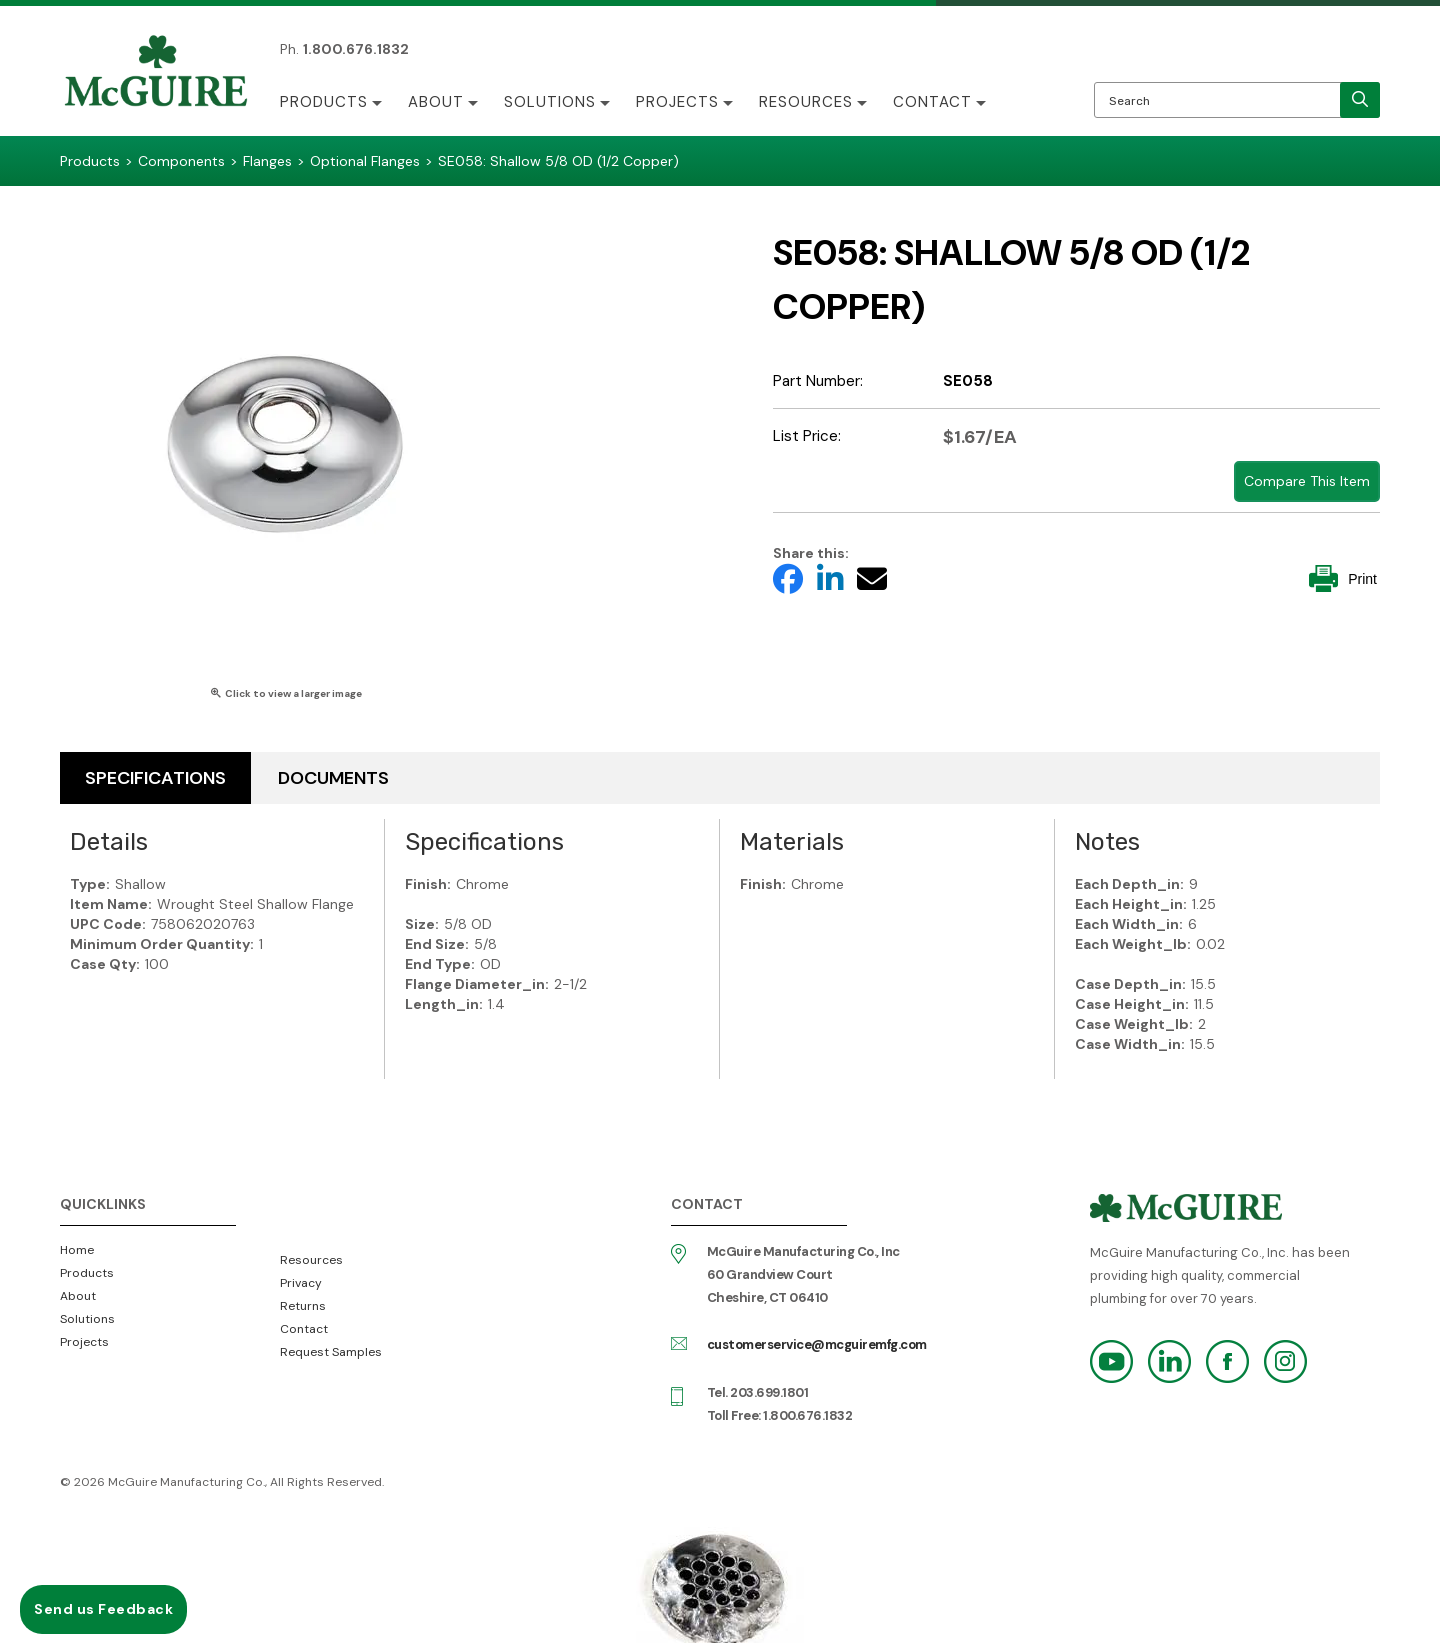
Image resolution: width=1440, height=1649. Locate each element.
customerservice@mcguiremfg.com (817, 1344)
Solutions (550, 102)
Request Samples (331, 1352)
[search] (1360, 100)
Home (77, 1250)
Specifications (155, 778)
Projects (677, 102)
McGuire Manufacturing (156, 73)
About (436, 102)
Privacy (301, 1283)
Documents (333, 778)
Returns (303, 1306)
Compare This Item (1307, 481)
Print (1343, 578)
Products (324, 102)
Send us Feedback (103, 1609)
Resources (806, 102)
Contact (932, 102)
